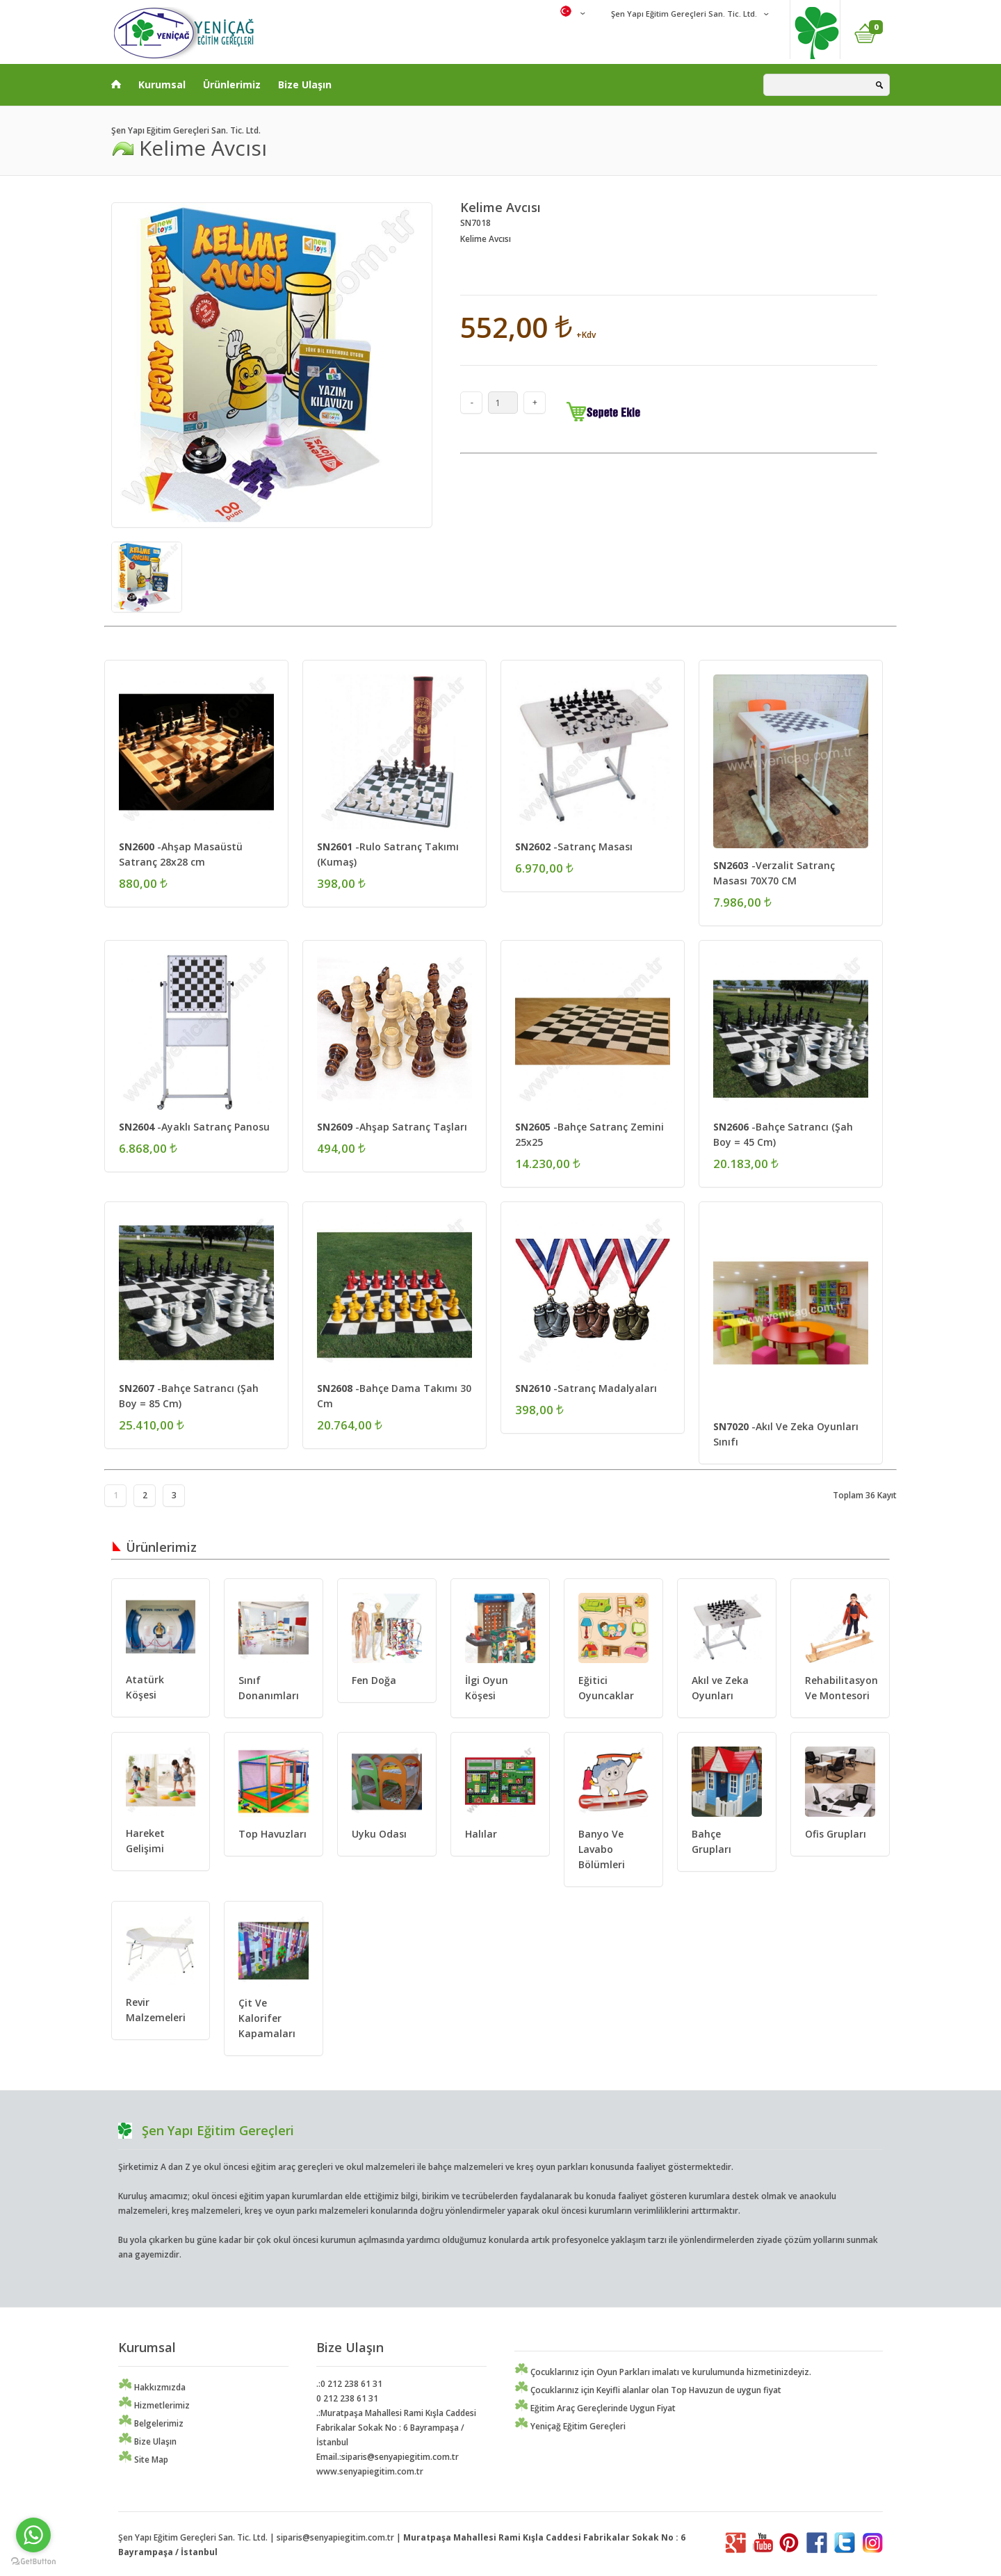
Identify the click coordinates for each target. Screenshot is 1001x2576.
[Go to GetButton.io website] (33, 2561)
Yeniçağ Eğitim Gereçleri (570, 2426)
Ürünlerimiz (232, 84)
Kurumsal (162, 84)
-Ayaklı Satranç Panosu (194, 1126)
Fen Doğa (374, 1680)
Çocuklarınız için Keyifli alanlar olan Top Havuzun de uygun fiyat (647, 2390)
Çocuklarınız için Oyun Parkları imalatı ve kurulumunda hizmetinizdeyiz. (662, 2372)
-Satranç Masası (574, 846)
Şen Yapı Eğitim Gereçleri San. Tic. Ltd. (683, 13)
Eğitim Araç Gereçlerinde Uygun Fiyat (595, 2408)
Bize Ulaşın (305, 84)
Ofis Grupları (835, 1833)
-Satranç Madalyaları (586, 1388)
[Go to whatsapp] (33, 2535)
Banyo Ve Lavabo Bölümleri (601, 1849)
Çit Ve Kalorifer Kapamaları (266, 2018)
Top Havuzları (272, 1833)
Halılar (481, 1833)
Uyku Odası (379, 1833)
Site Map (143, 2459)
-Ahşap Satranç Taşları (392, 1126)
